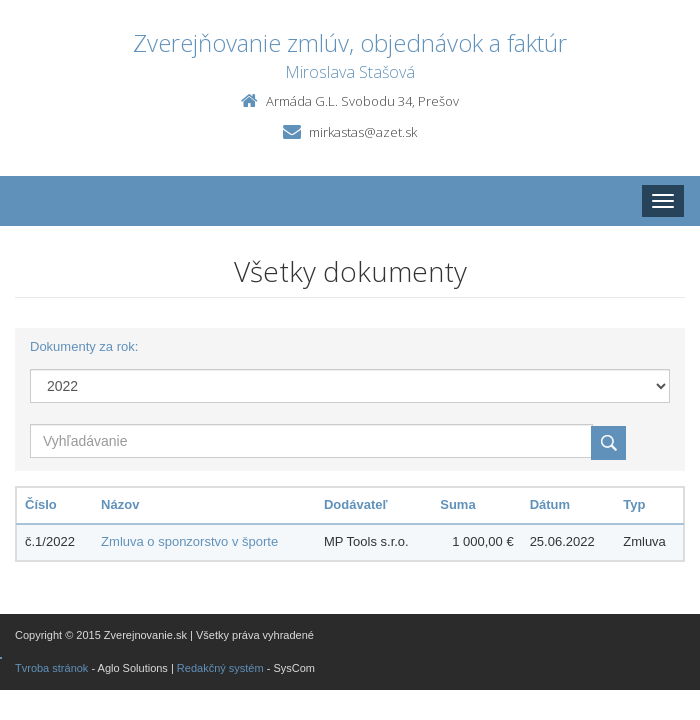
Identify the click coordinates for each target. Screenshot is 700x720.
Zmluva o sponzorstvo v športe (189, 541)
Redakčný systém (220, 668)
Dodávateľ (356, 504)
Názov (120, 504)
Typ (634, 504)
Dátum (550, 504)
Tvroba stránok (51, 668)
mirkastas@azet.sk (363, 132)
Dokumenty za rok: (84, 346)
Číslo (41, 504)
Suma (457, 504)
